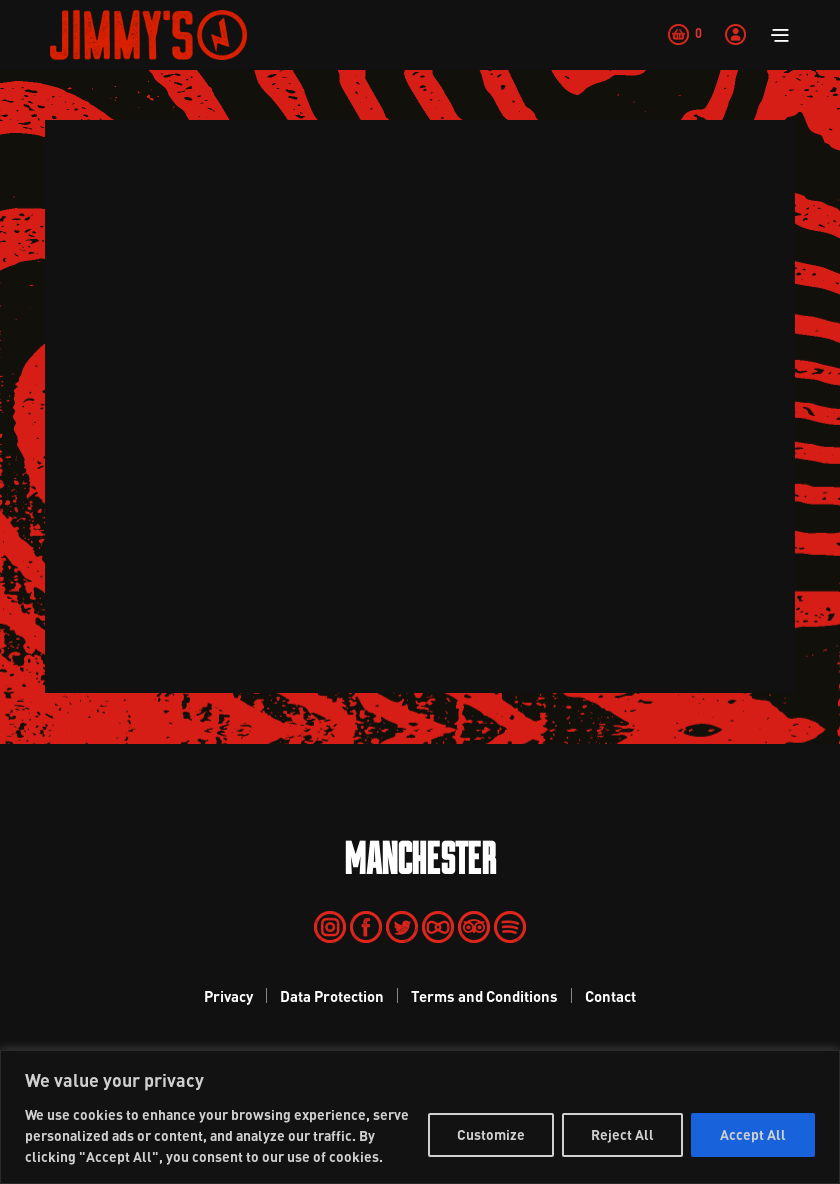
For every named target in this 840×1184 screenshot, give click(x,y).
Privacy (228, 996)
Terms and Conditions (484, 996)
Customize (491, 1134)
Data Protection (332, 996)
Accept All (753, 1134)
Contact (610, 996)
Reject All (622, 1134)
